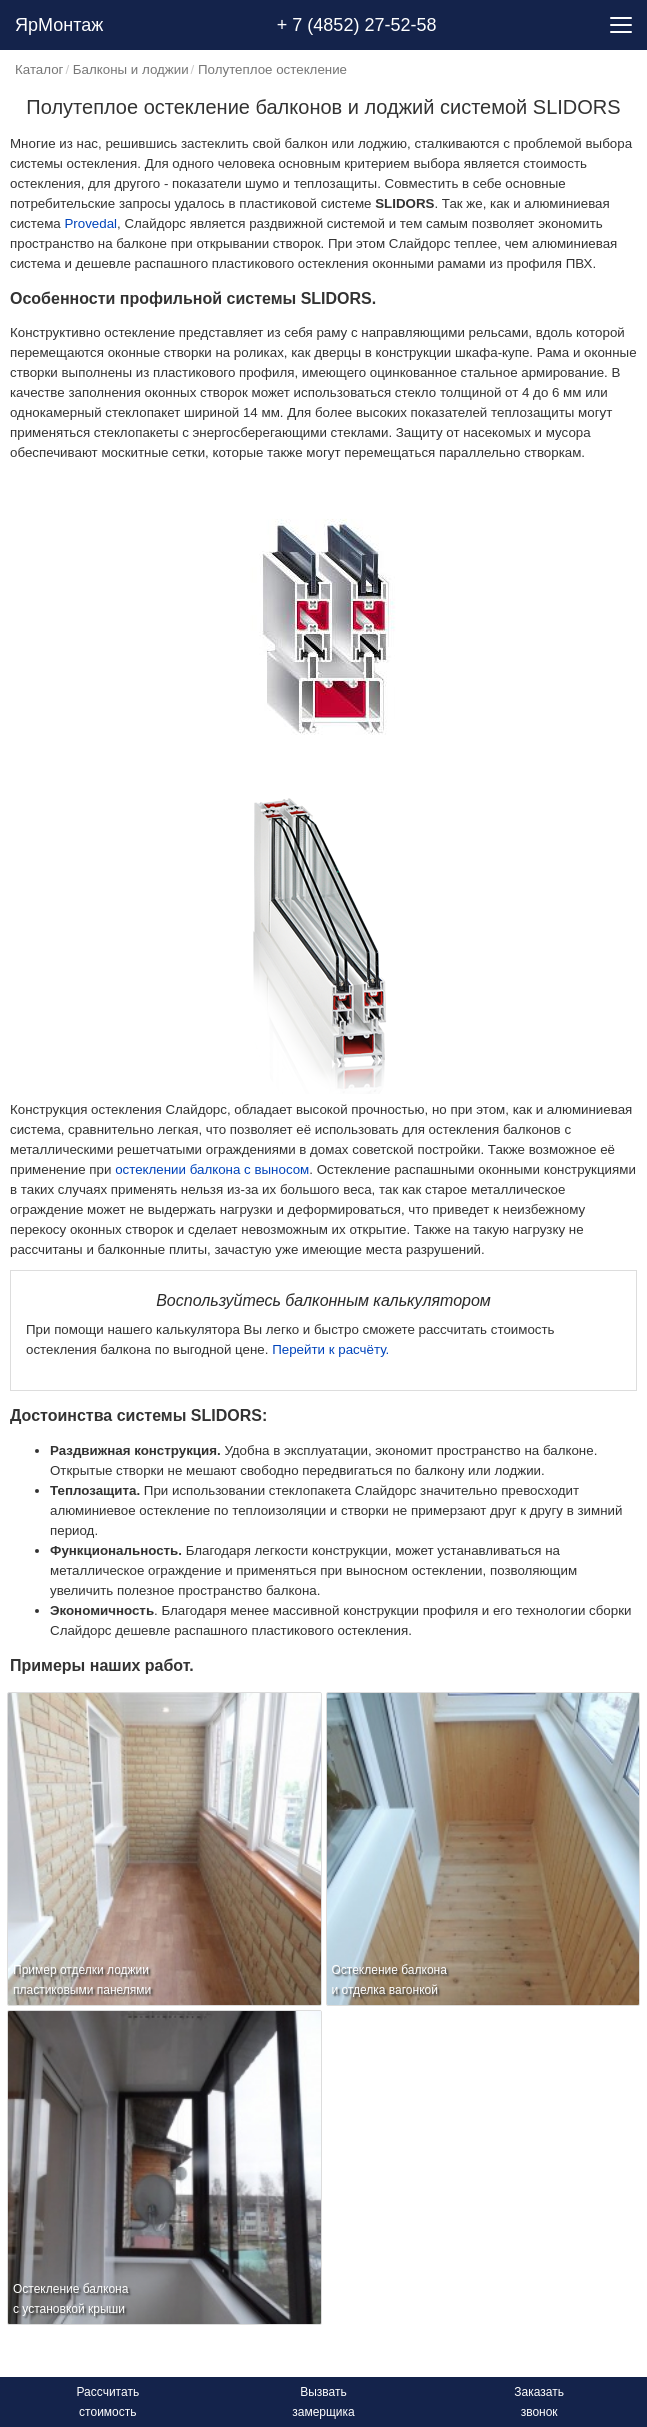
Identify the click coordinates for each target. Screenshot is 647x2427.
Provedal (90, 223)
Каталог (39, 69)
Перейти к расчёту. (330, 1349)
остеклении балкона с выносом (212, 1169)
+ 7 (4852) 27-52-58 (357, 25)
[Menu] (621, 25)
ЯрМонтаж (59, 25)
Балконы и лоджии (131, 69)
